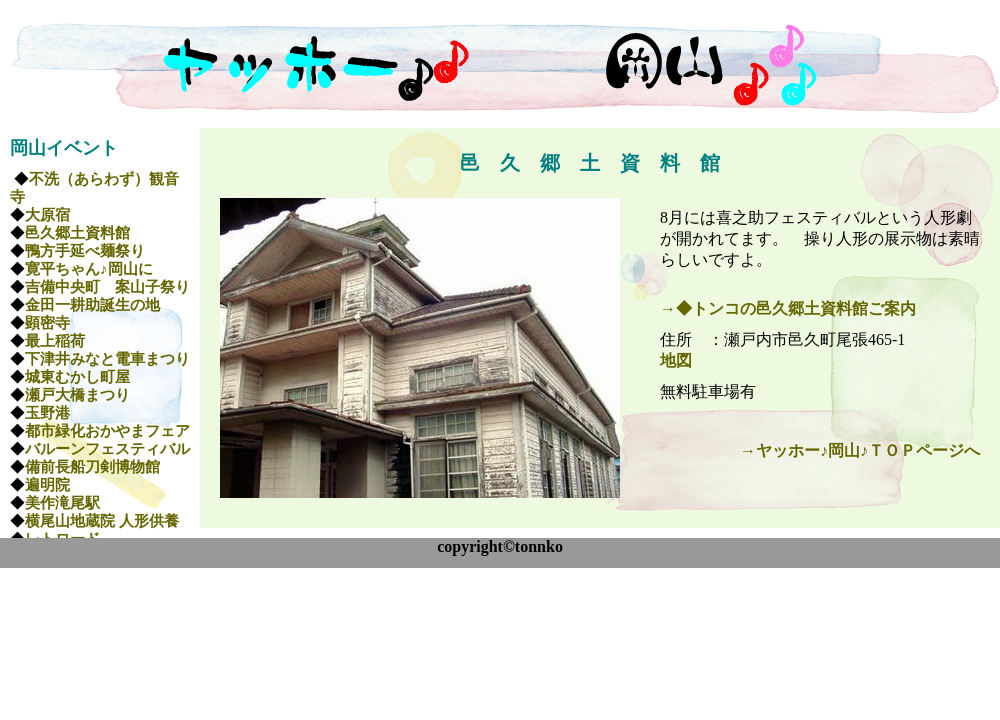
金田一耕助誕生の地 (92, 305)
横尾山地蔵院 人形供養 (102, 521)
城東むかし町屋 (77, 377)
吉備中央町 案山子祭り (107, 287)
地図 (676, 360)
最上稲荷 (55, 341)
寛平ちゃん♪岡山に (89, 269)
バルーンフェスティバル (107, 449)
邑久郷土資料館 (77, 233)
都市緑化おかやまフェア (107, 431)
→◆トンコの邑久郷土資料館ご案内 (788, 308)
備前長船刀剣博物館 (92, 467)
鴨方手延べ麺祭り (85, 251)
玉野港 (47, 413)
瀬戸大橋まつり (77, 395)
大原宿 (47, 215)
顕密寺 (47, 323)
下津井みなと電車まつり (107, 359)
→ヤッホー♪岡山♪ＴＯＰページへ (860, 450)
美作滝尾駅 (62, 503)
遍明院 (47, 485)
